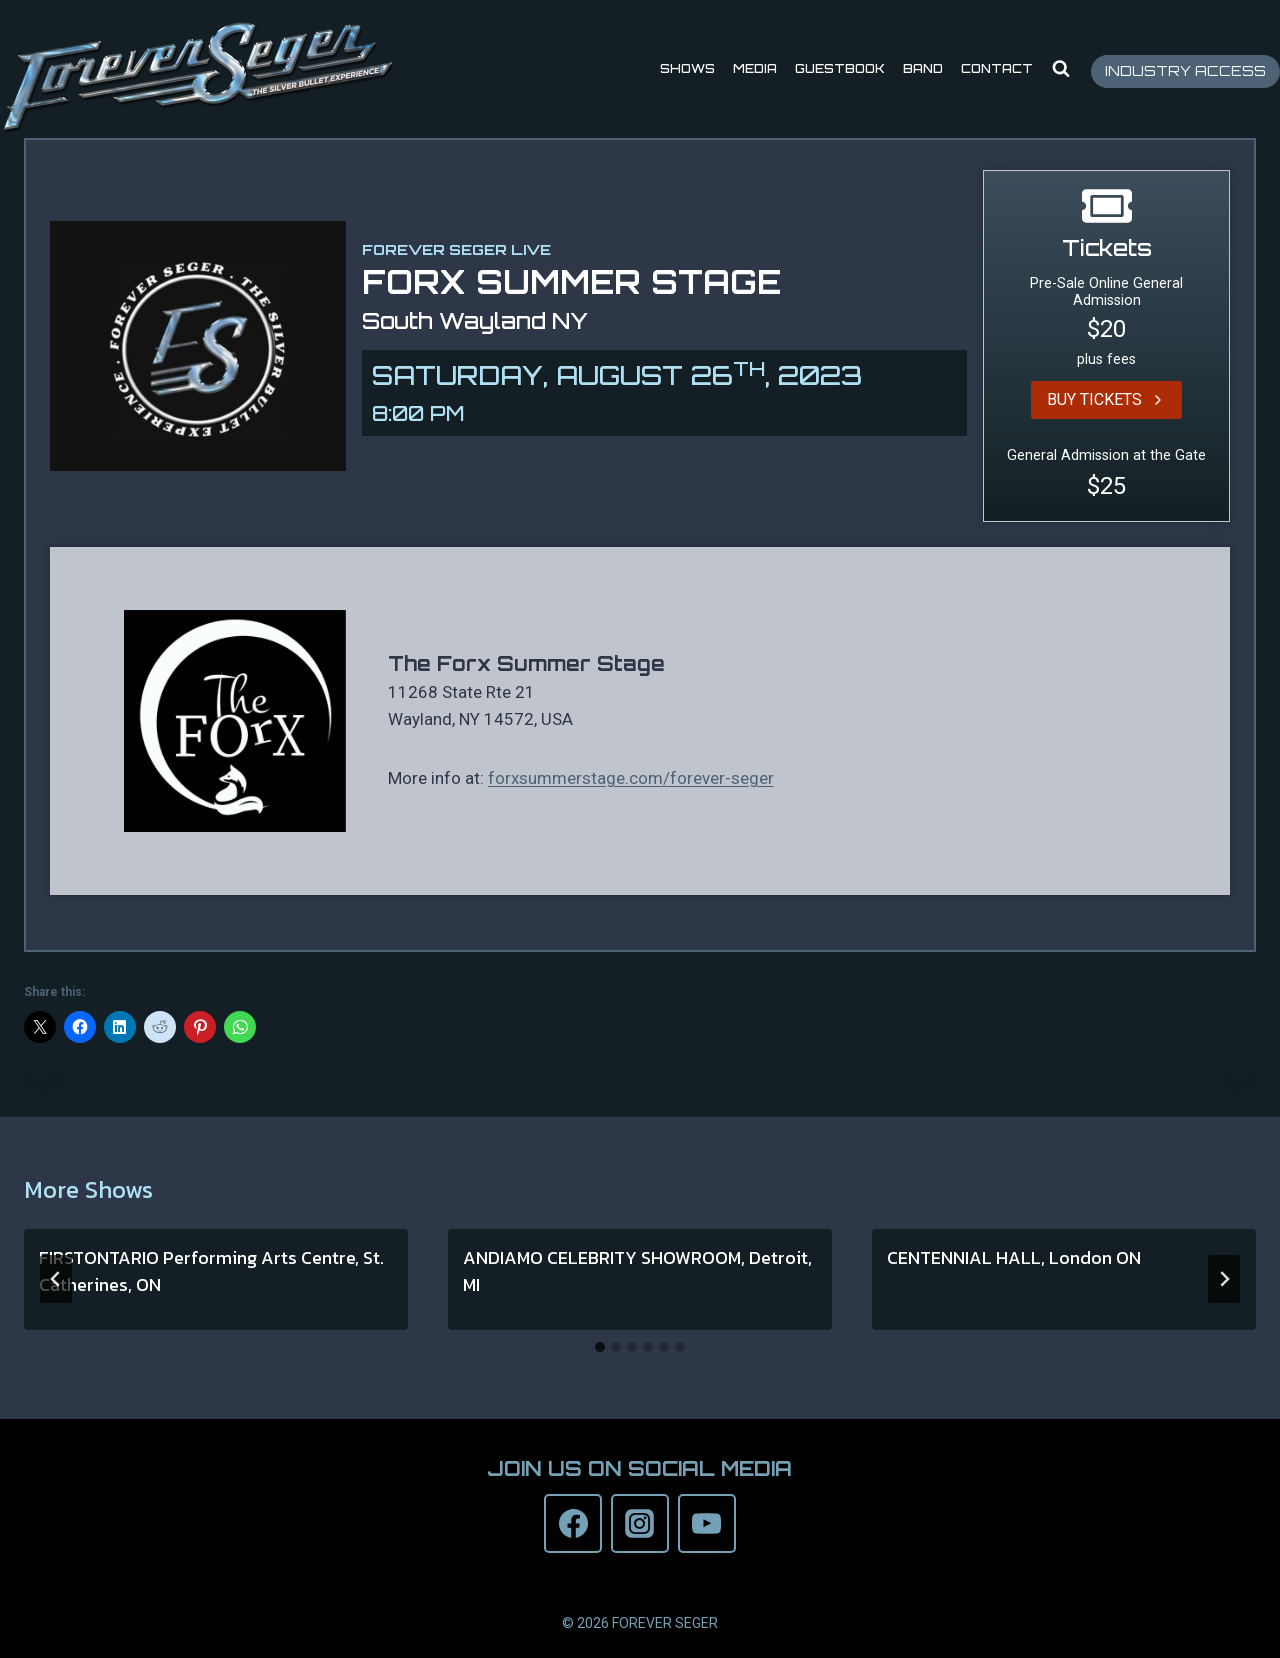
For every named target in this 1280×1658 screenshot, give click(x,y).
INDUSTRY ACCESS (1185, 70)
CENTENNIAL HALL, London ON (1014, 1257)
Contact (997, 68)
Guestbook (840, 68)
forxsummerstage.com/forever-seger (631, 778)
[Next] (1224, 1279)
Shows (687, 68)
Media (755, 68)
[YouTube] (707, 1523)
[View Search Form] (1061, 69)
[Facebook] (573, 1523)
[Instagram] (640, 1523)
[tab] (600, 1347)
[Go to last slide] (56, 1279)
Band (923, 68)
